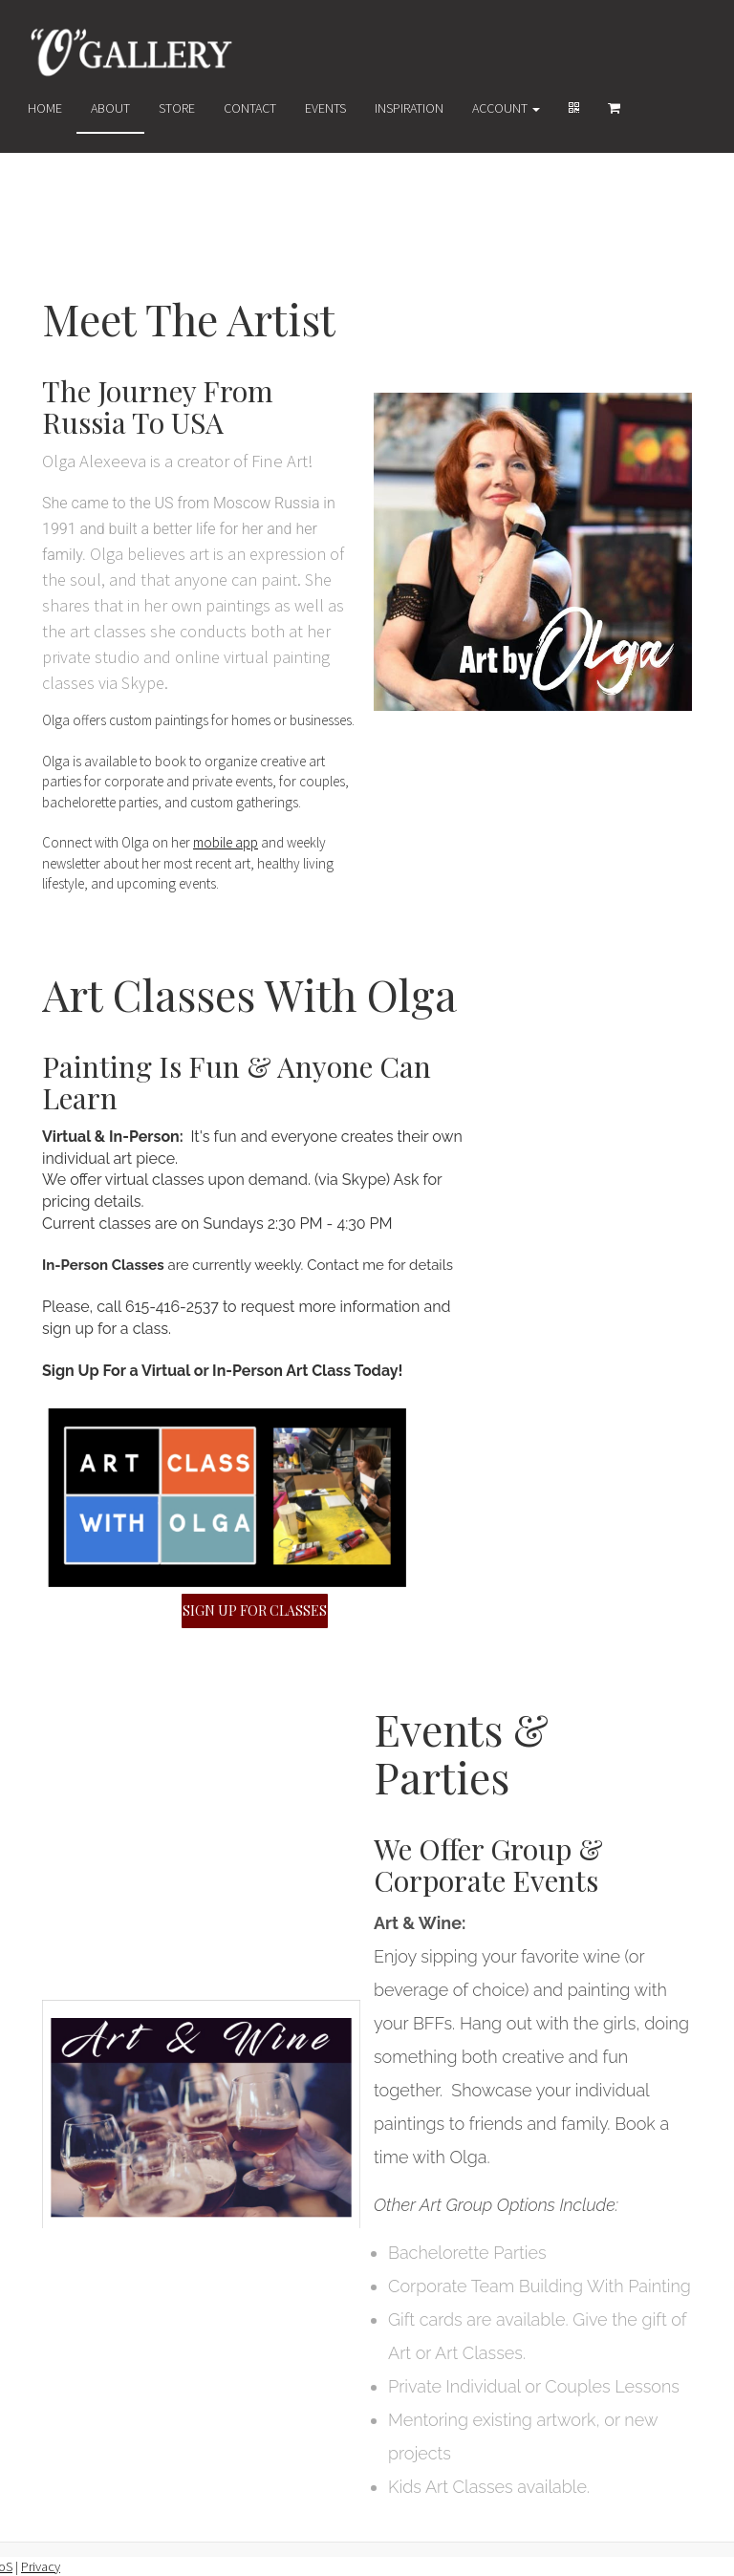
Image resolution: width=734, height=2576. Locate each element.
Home (45, 108)
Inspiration (409, 108)
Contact (250, 108)
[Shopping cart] (614, 108)
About (110, 108)
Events (325, 108)
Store (177, 108)
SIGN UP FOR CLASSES (255, 1610)
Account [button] (506, 108)
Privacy (40, 2566)
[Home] (132, 51)
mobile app (225, 843)
